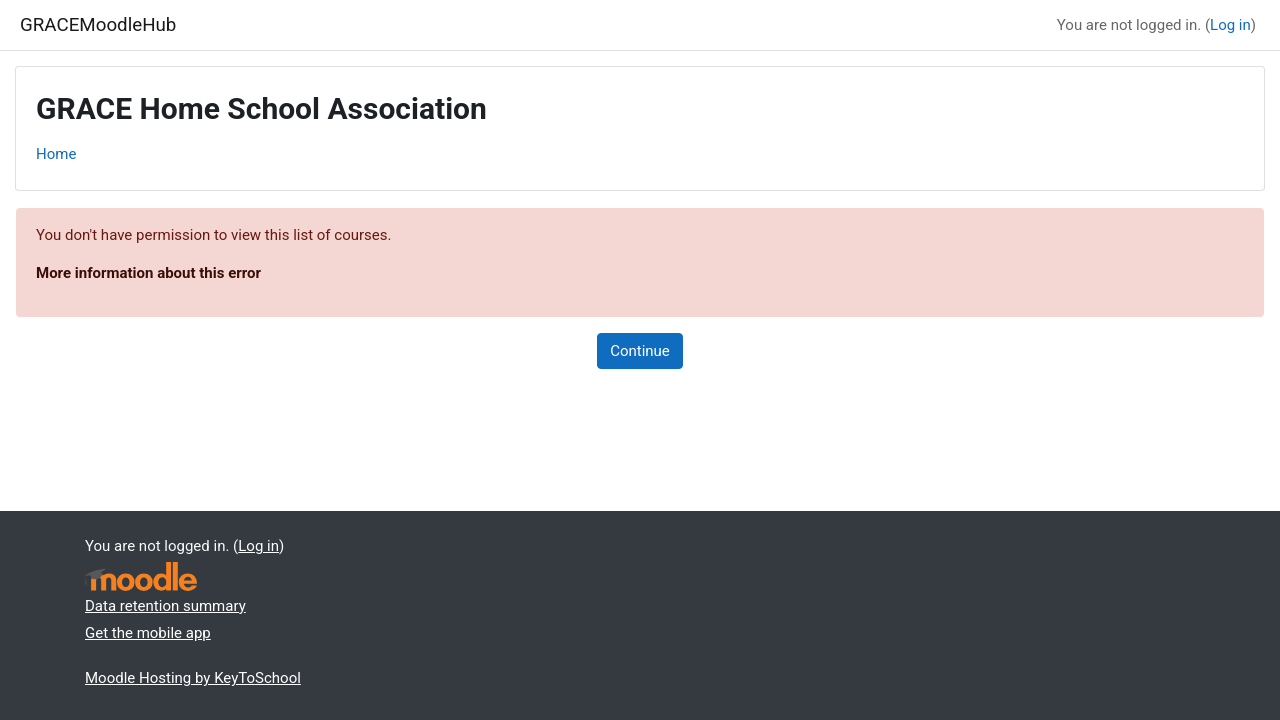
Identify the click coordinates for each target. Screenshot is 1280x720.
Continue (640, 351)
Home (56, 154)
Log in (1230, 25)
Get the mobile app (148, 633)
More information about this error (148, 273)
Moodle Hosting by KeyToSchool (193, 678)
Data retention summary (165, 606)
